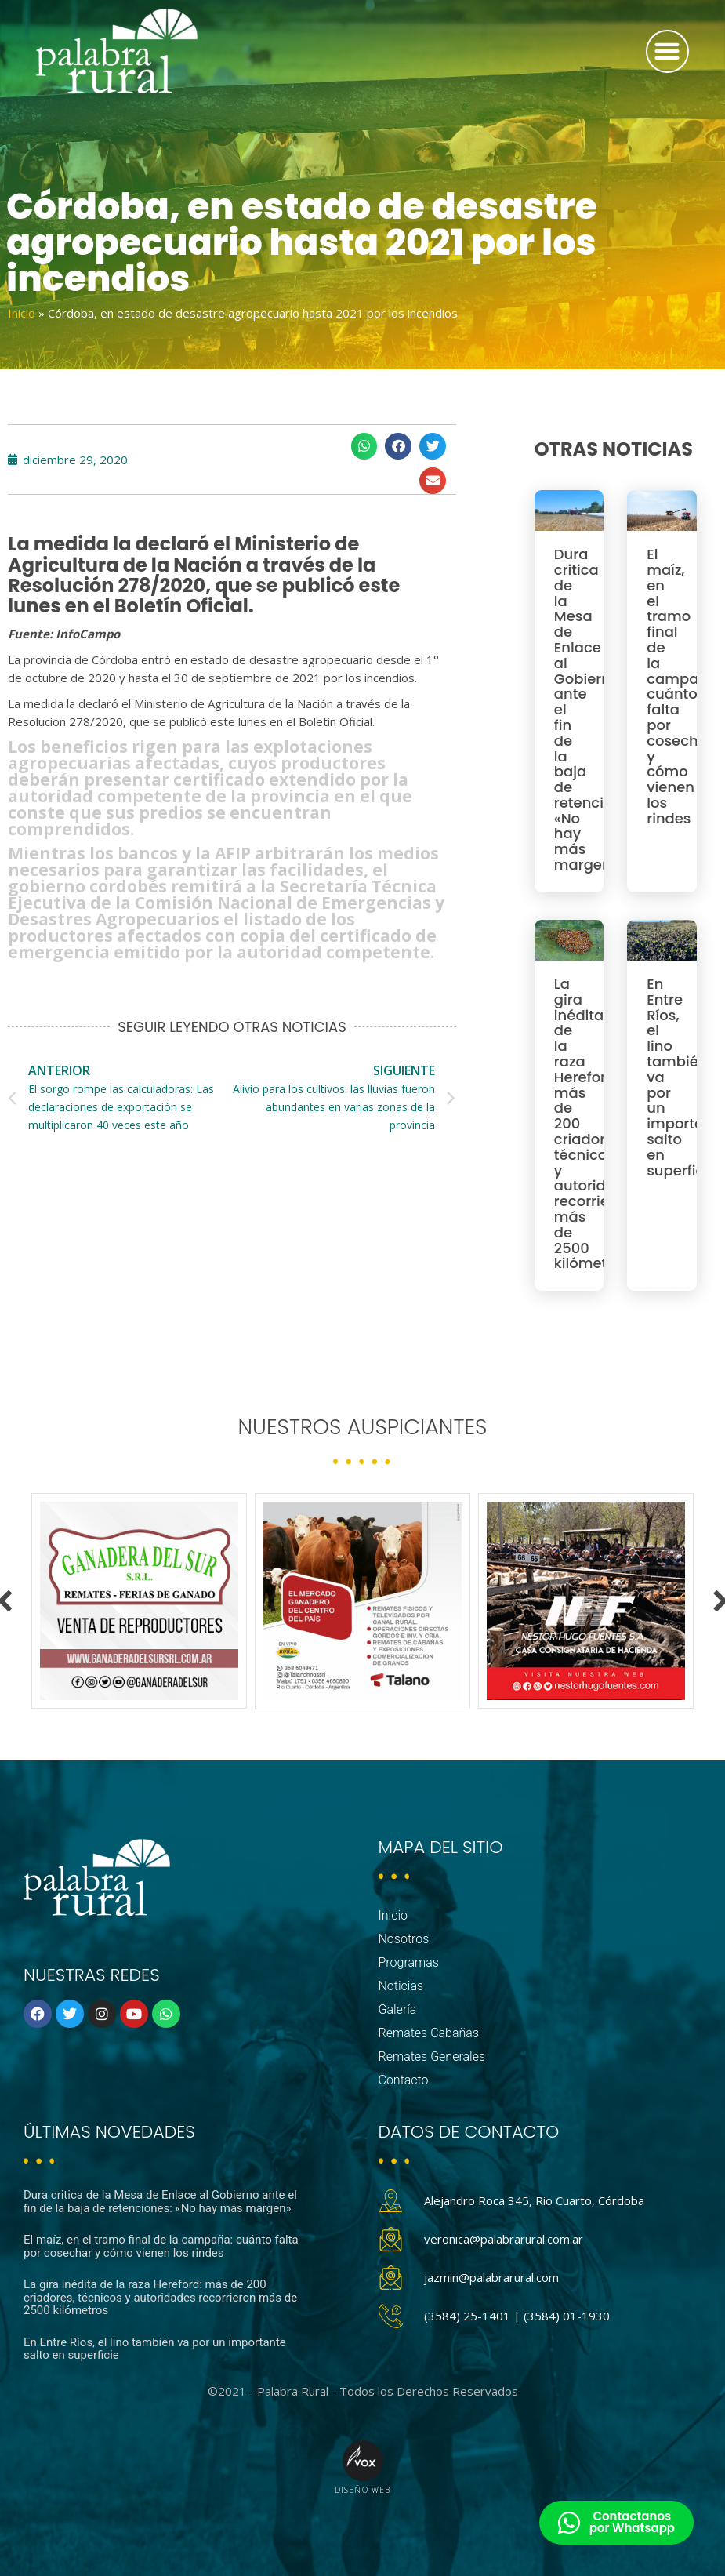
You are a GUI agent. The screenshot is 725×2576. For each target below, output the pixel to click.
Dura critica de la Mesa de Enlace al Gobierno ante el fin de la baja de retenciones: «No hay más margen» (160, 2201)
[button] (667, 51)
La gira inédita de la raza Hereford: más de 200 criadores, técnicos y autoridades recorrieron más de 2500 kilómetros (160, 2297)
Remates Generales (432, 2056)
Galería (398, 2009)
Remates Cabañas (429, 2033)
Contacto (404, 2080)
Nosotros (404, 1938)
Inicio (21, 313)
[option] (139, 1601)
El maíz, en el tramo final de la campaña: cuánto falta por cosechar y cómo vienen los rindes (683, 686)
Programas (409, 1962)
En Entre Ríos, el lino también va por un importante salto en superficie (155, 2349)
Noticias (401, 1985)
